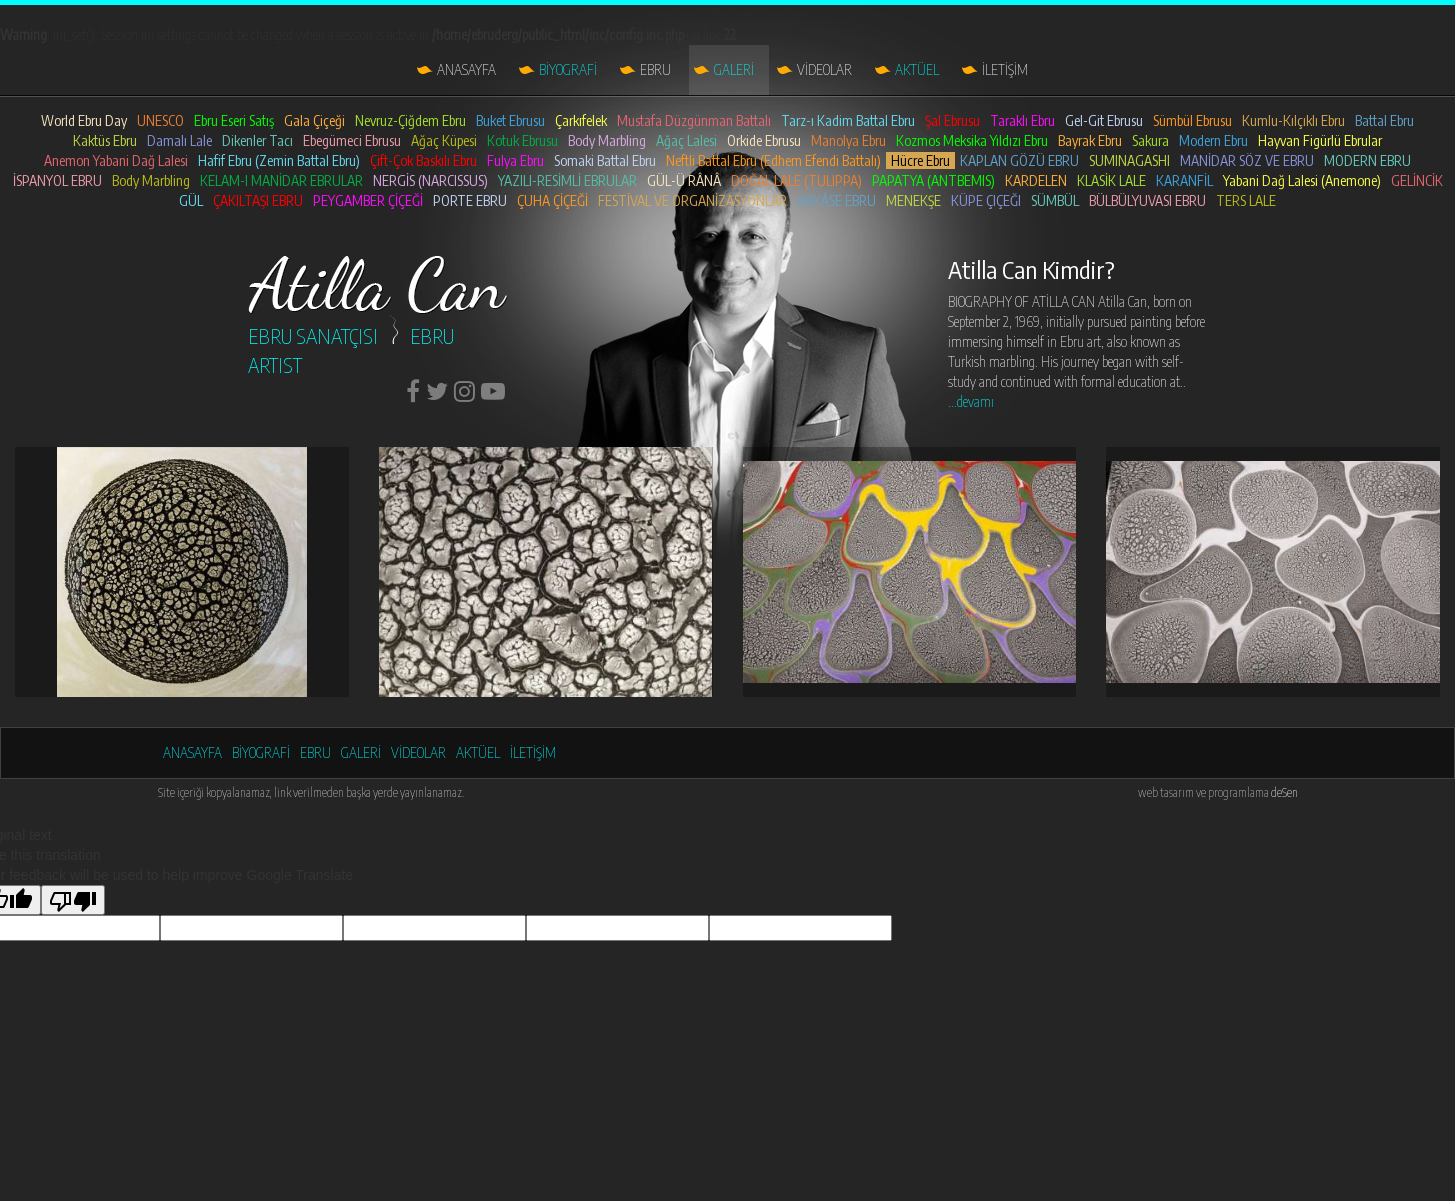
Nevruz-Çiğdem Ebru (410, 120)
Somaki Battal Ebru (605, 160)
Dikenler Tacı (257, 140)
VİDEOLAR (824, 69)
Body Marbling (607, 140)
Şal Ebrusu (952, 120)
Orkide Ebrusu (764, 140)
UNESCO (160, 120)
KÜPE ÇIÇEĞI (986, 200)
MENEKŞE (913, 200)
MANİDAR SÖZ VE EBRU (1247, 160)
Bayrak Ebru (1090, 140)
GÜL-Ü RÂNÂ (684, 180)
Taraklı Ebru (1022, 120)
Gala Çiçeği (314, 120)
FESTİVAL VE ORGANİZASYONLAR (692, 200)
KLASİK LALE (1111, 180)
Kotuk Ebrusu (522, 140)
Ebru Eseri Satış (234, 120)
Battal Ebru (1384, 120)
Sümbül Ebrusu (1192, 120)
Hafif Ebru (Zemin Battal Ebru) (279, 160)
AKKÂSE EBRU (836, 200)
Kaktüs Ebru (105, 140)
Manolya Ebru (848, 140)
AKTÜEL (917, 69)
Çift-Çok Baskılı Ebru (423, 160)
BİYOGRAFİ (568, 69)
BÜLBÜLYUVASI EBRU (1147, 200)
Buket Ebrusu (510, 120)
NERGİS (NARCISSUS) (430, 180)
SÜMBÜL (1055, 200)
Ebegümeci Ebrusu (352, 140)
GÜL (191, 200)
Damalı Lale (179, 140)
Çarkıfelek (581, 120)
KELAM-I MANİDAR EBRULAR (281, 180)
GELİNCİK (1417, 180)
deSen (1284, 792)
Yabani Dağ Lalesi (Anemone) (1302, 180)
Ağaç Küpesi (444, 140)
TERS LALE (1246, 200)
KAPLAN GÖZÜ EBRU (1019, 160)
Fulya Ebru (515, 160)
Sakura (1150, 140)
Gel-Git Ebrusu (1104, 120)
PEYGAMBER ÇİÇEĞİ (368, 200)
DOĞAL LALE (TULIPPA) (796, 180)
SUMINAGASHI (1129, 160)
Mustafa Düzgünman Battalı (694, 120)
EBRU (655, 69)
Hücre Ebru (920, 160)
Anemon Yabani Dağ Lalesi (116, 160)
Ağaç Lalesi (686, 140)
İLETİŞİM (1005, 69)
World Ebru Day (84, 120)
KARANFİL (1184, 180)
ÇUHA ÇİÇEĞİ (552, 200)
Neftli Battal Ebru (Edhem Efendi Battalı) (773, 160)
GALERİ (734, 69)
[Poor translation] (73, 900)
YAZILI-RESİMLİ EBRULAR (567, 180)
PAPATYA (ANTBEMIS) (933, 180)
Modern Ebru (1213, 140)
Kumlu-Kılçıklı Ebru (1293, 120)
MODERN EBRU (1367, 160)
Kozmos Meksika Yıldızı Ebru (972, 140)
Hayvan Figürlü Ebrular (1320, 140)
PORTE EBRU (470, 200)
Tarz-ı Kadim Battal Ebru (848, 120)
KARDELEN (1036, 180)
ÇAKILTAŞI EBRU (258, 200)
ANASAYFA (466, 69)
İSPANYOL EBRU (57, 180)
